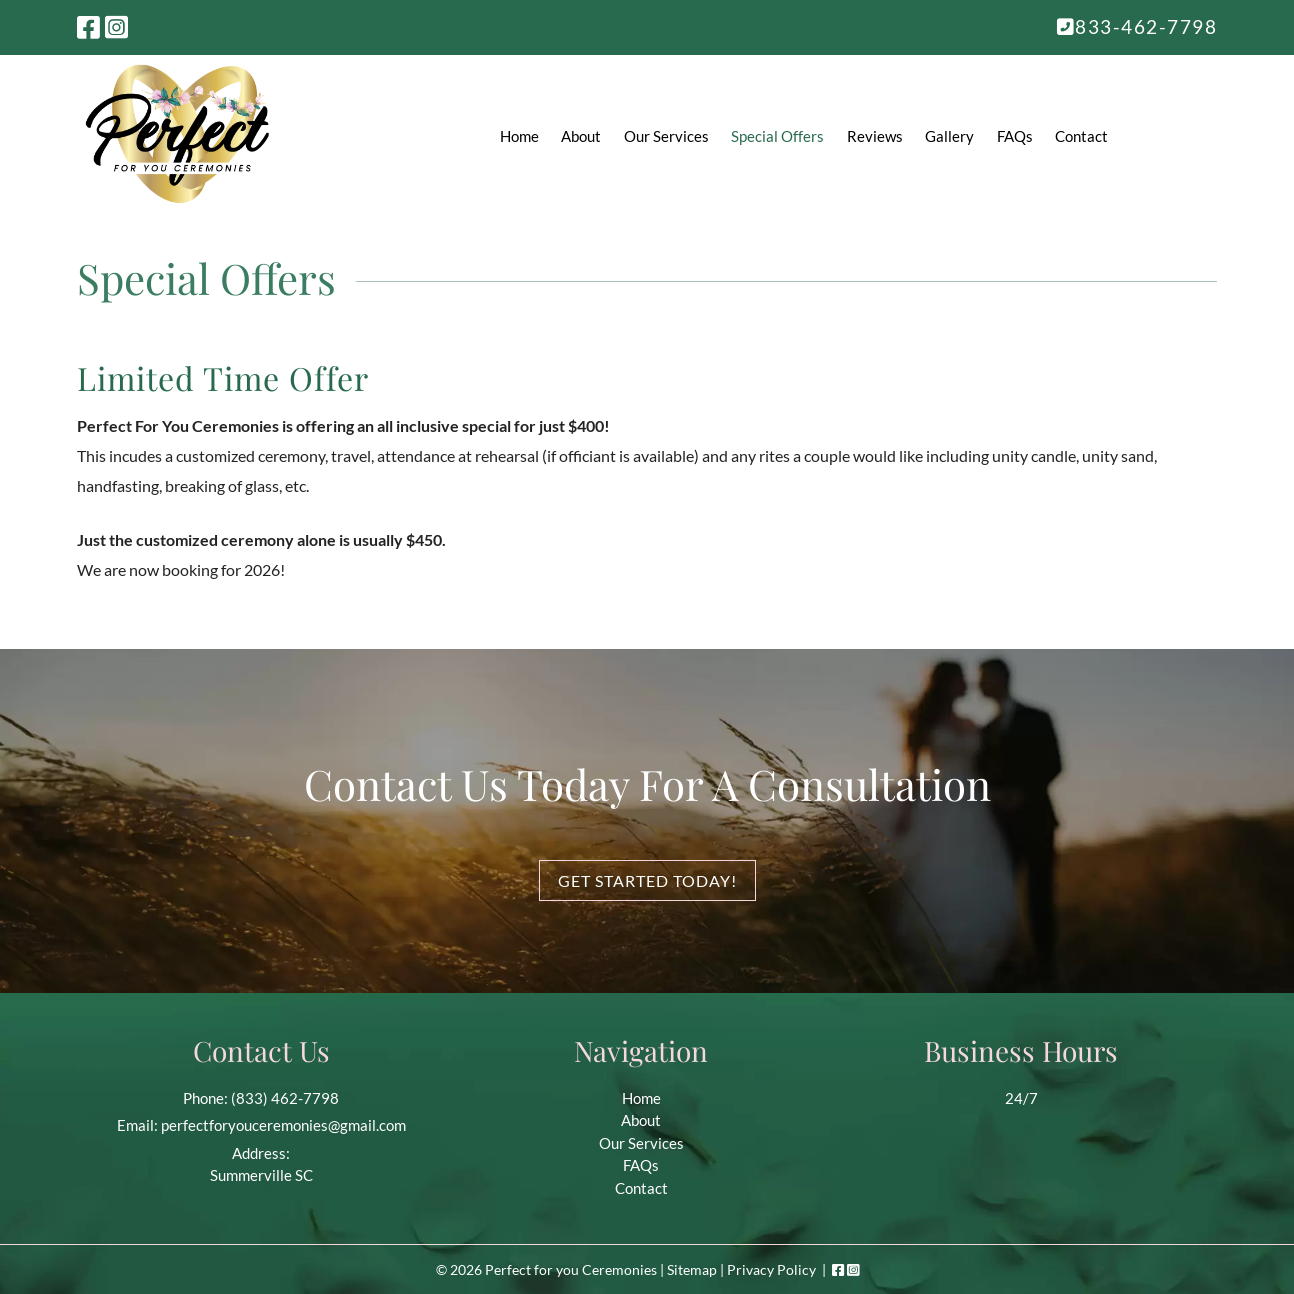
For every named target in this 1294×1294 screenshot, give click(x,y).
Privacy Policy (771, 1269)
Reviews (875, 136)
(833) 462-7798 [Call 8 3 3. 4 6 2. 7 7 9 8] (285, 1098)
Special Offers (777, 136)
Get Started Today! (647, 880)
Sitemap (692, 1269)
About (581, 136)
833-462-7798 (1137, 26)
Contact (1081, 136)
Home (519, 136)
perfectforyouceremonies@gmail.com (283, 1125)
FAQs (1015, 136)
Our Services (666, 136)
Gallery (949, 136)
